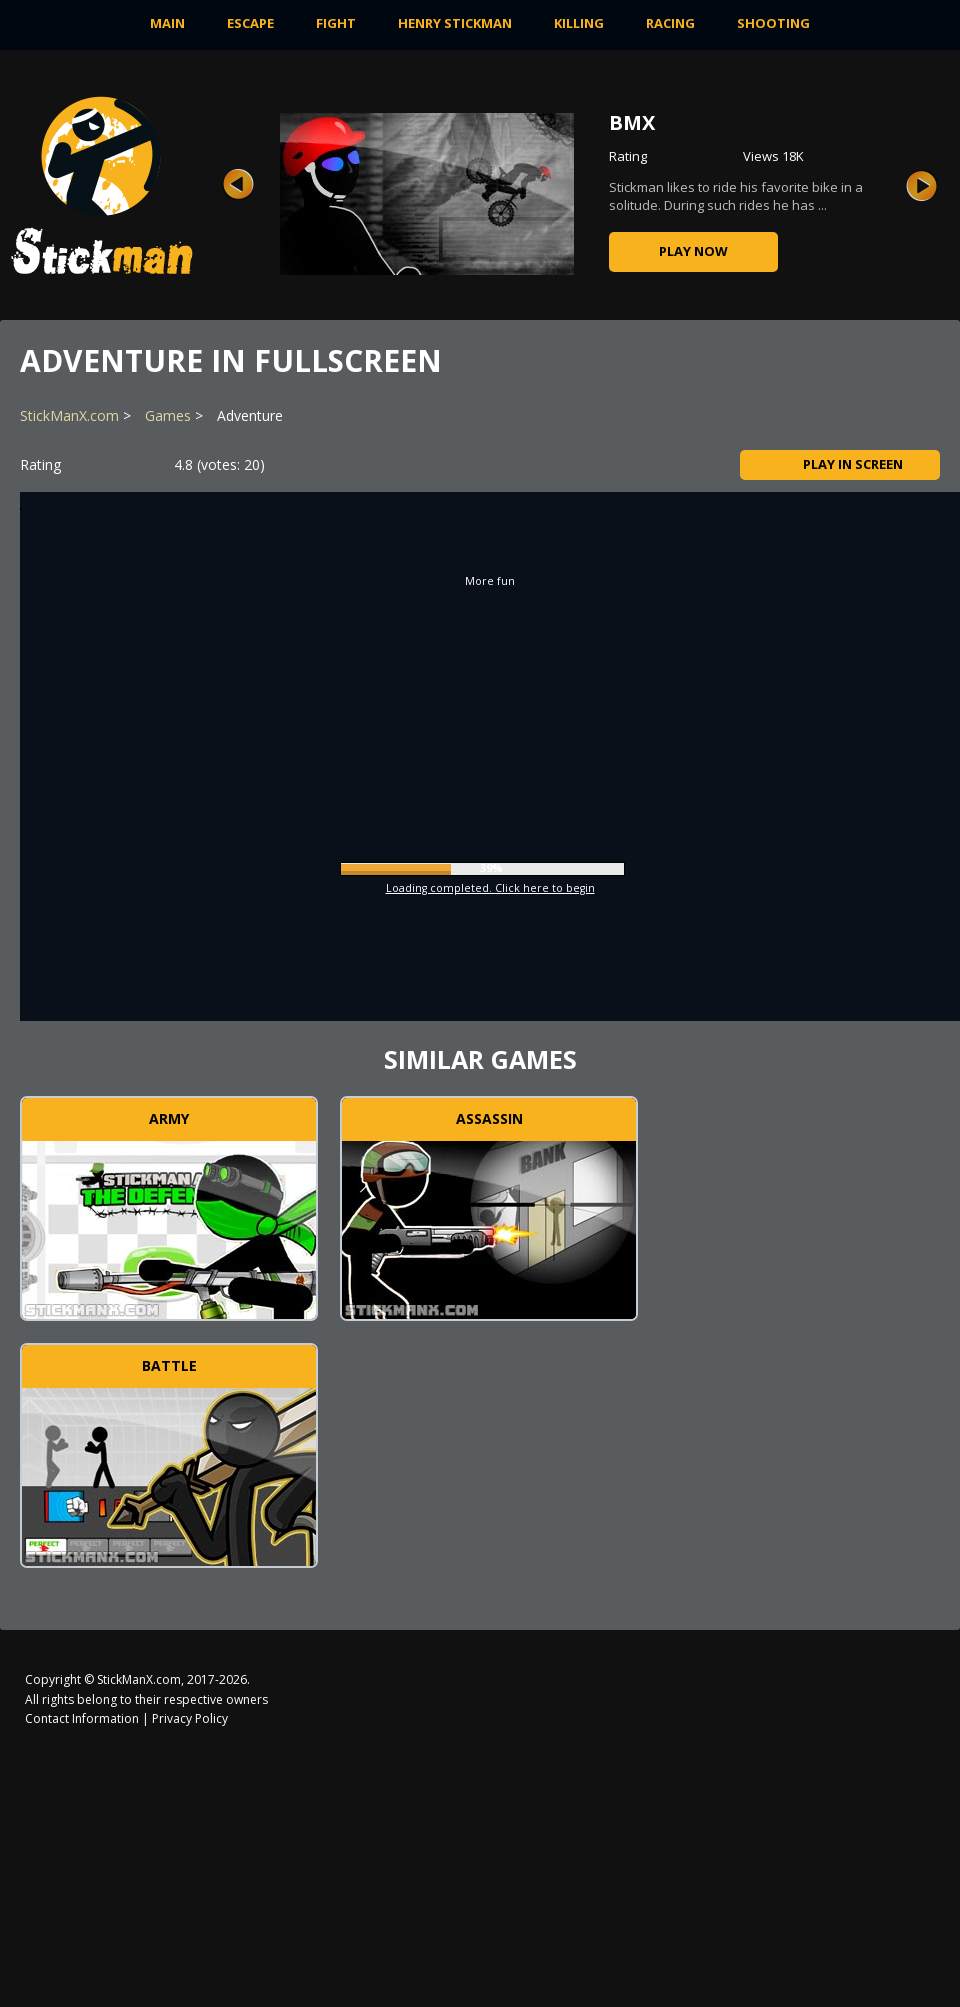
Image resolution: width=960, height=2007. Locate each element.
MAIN (167, 23)
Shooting (773, 23)
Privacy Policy (190, 1718)
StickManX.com (69, 415)
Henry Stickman (455, 23)
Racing (670, 23)
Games (168, 415)
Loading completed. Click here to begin (490, 888)
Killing (579, 23)
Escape (250, 23)
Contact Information (82, 1718)
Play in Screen (840, 464)
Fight (336, 23)
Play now (693, 251)
